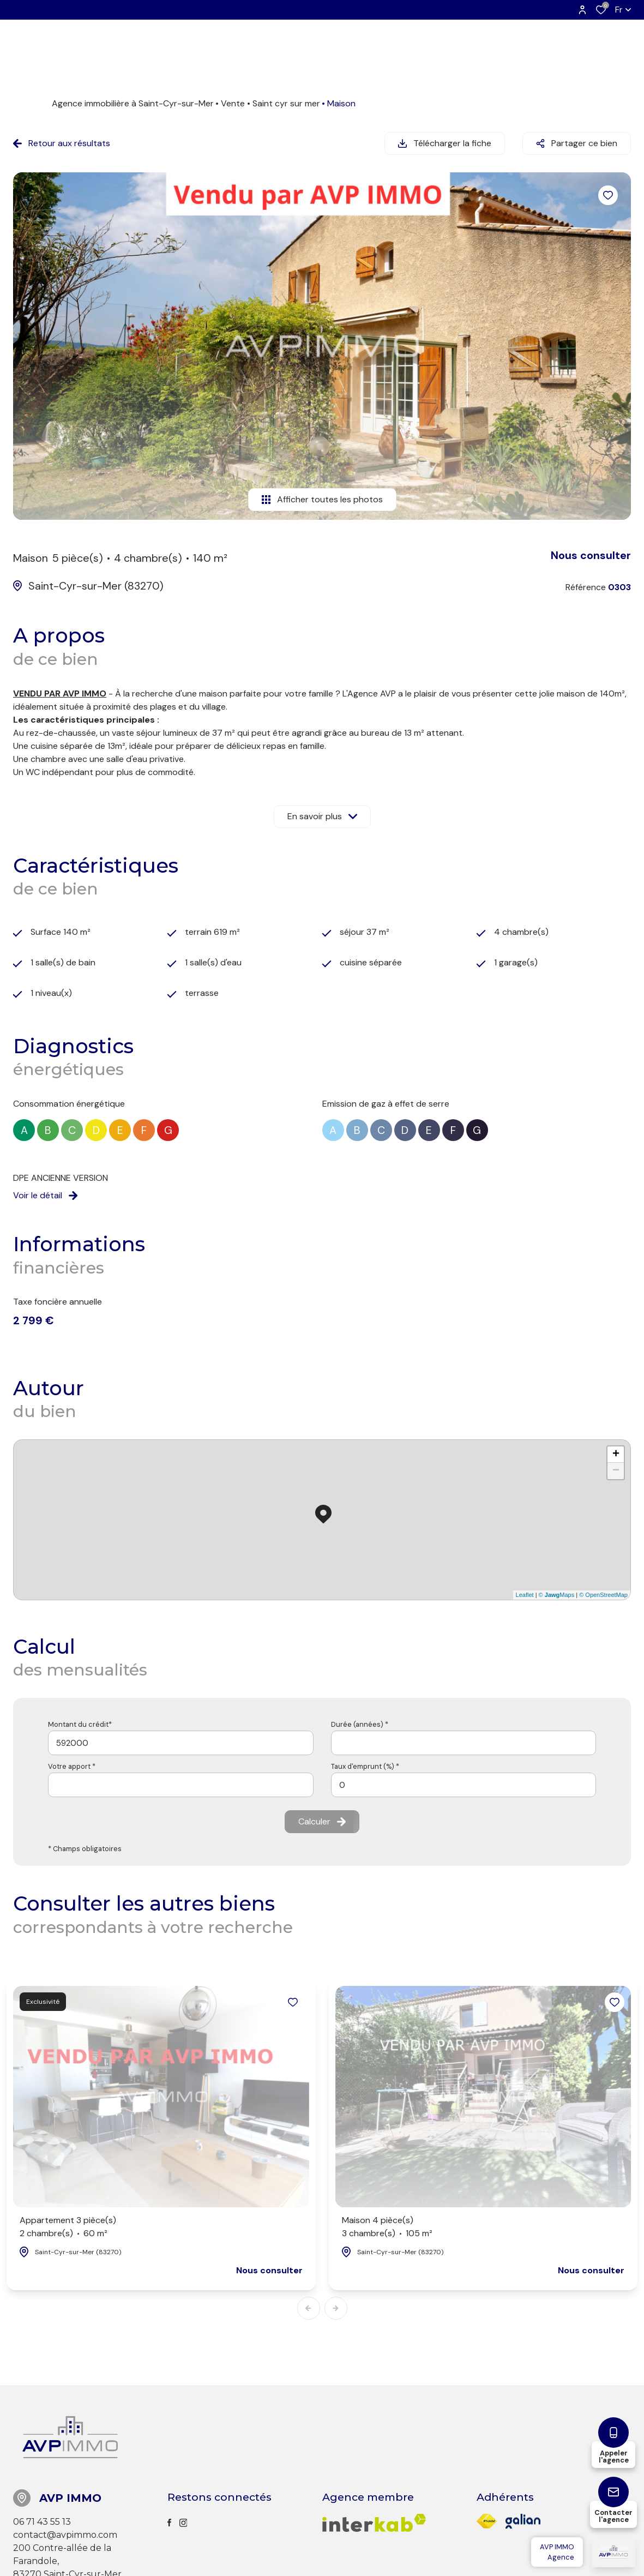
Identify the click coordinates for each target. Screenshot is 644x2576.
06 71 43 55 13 (42, 2522)
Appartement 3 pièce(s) (68, 2227)
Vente (233, 103)
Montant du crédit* (80, 1724)
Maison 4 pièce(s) (387, 2227)
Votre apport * (71, 1766)
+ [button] (615, 1454)
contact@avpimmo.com (65, 2535)
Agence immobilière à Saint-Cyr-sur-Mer (133, 103)
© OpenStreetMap (603, 1595)
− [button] (615, 1471)
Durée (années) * (359, 1724)
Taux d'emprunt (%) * (365, 1766)
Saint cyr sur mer (286, 103)
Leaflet (525, 1595)
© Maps (557, 1595)
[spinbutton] (464, 1785)
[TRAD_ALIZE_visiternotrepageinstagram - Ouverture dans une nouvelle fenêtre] (183, 2523)
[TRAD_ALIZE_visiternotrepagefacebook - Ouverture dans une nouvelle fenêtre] (169, 2522)
